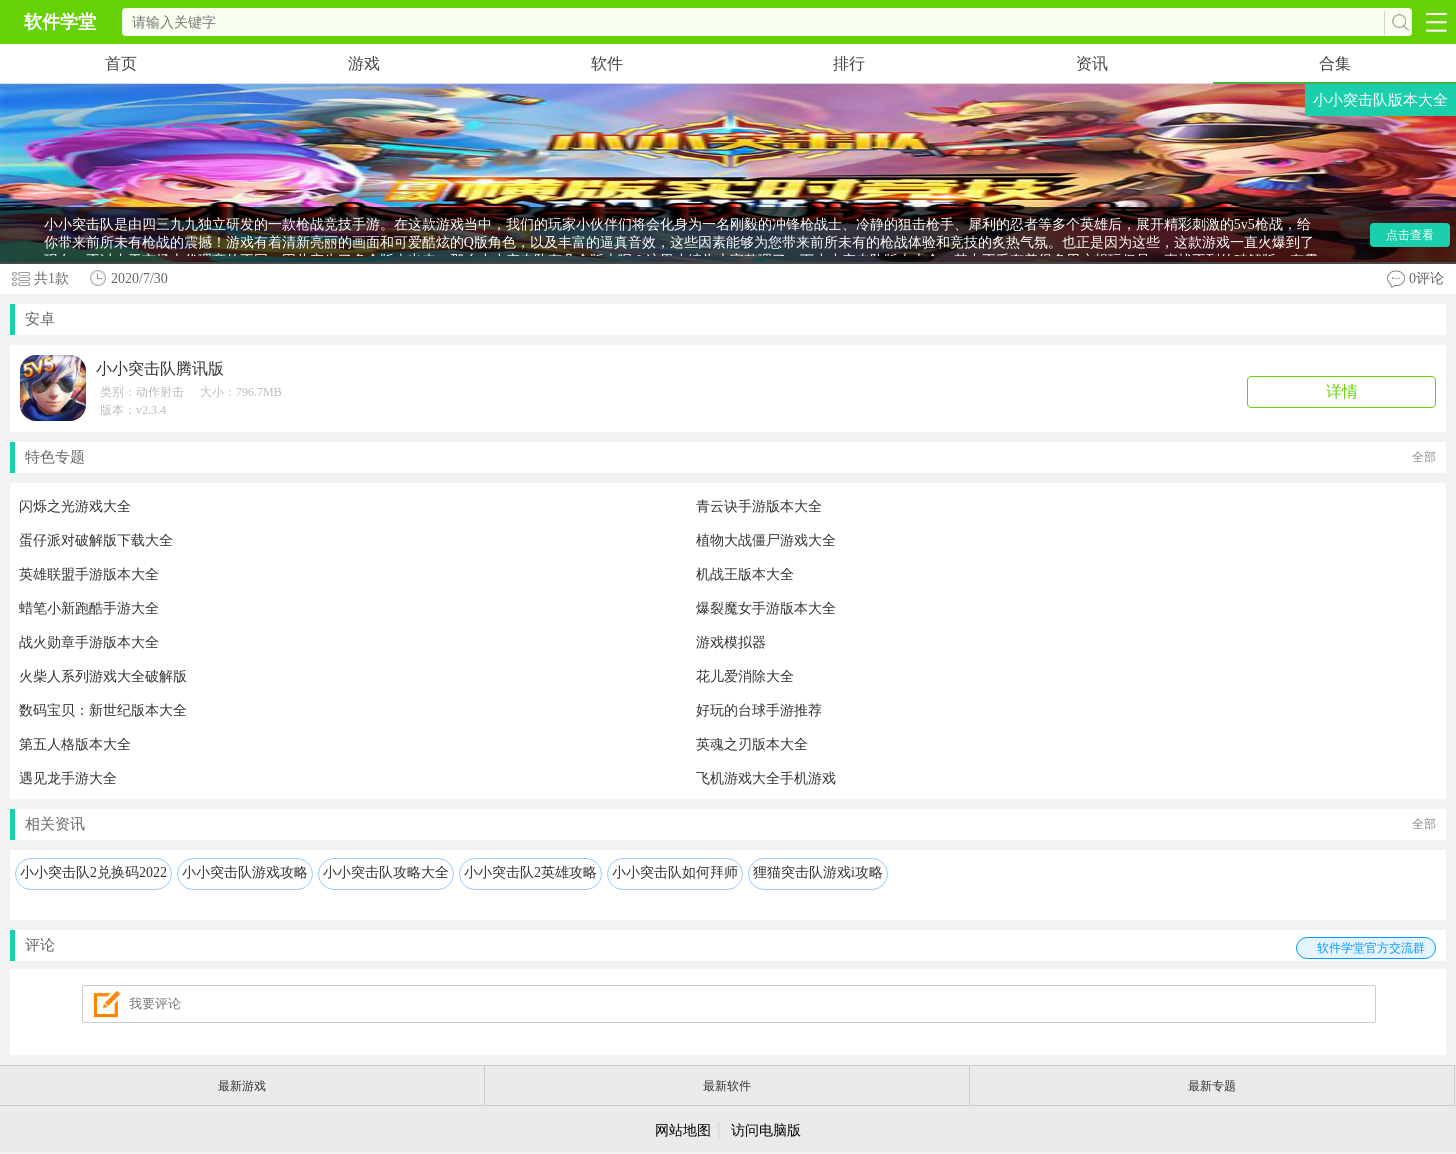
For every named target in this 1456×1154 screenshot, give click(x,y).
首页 (121, 63)
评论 (730, 948)
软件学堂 (60, 22)
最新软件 (727, 1086)
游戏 (364, 63)
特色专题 (730, 457)
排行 (849, 63)
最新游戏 (242, 1086)
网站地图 (683, 1130)
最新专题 (1212, 1086)
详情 (1342, 391)
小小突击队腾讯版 (160, 368)
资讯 (1092, 63)
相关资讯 (730, 824)
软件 (607, 63)
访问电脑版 (766, 1130)
